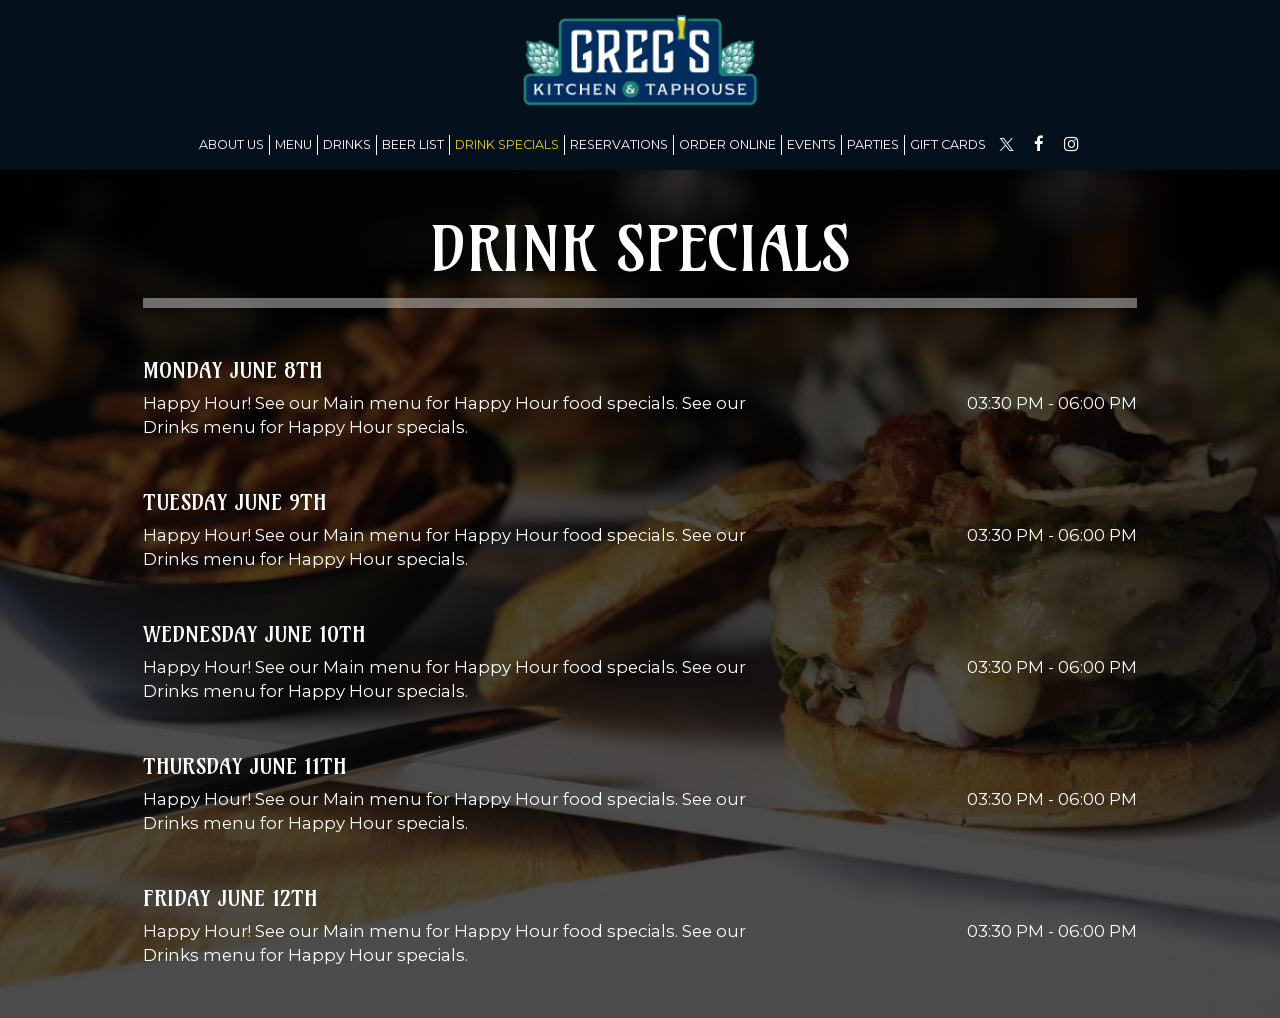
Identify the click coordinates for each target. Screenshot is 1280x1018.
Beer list (413, 144)
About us (231, 144)
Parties (873, 144)
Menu (293, 144)
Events (811, 144)
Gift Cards (948, 144)
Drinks (347, 144)
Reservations (619, 144)
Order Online (727, 144)
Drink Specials (507, 144)
